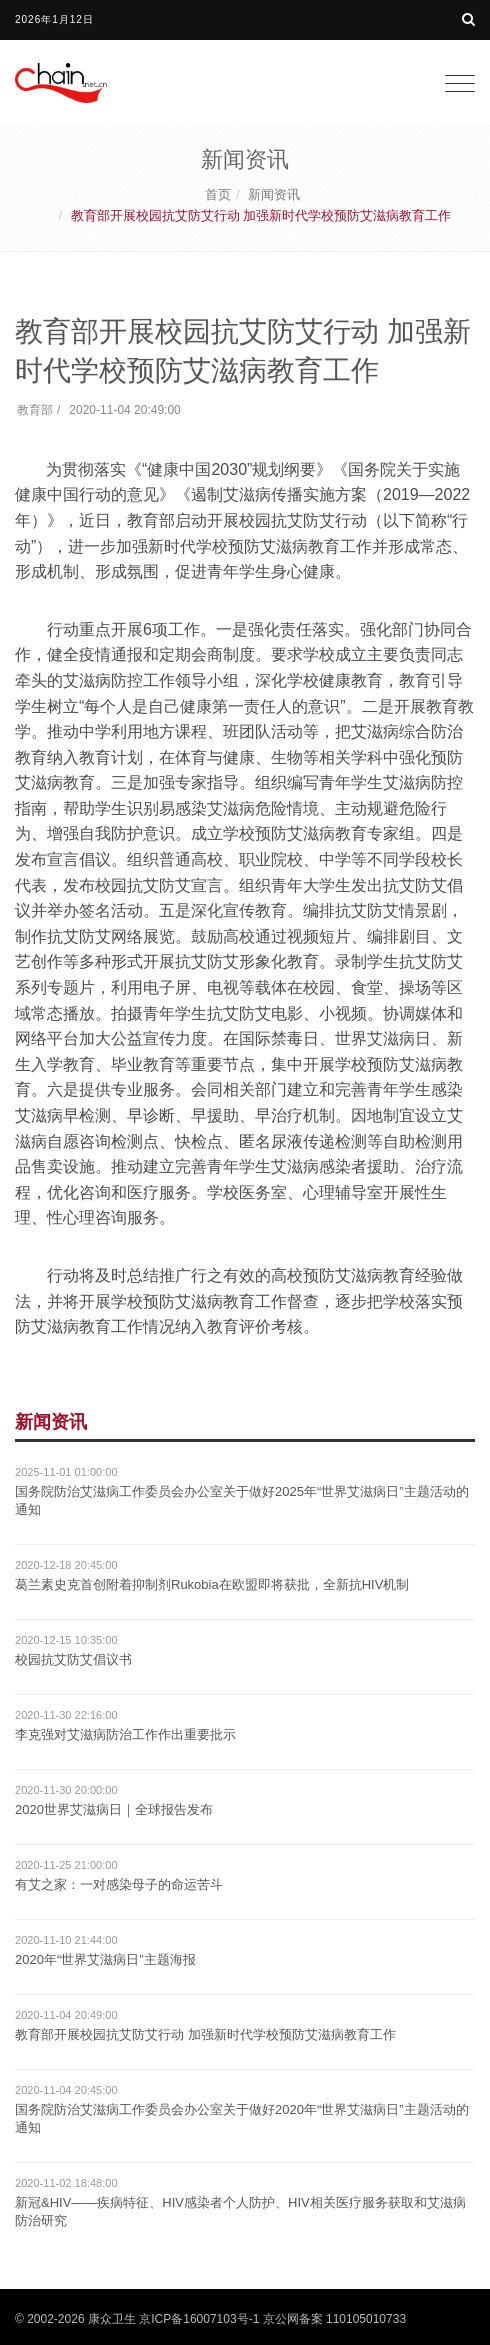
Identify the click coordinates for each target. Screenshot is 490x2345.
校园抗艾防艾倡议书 (73, 1659)
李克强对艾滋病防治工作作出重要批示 (125, 1734)
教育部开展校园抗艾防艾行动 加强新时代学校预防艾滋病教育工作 (205, 2034)
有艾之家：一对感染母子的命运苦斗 (119, 1884)
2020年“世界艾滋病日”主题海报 (105, 1959)
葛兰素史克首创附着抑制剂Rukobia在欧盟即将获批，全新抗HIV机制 (212, 1584)
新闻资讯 (274, 194)
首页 (218, 194)
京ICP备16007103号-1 (199, 2319)
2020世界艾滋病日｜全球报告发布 (114, 1809)
